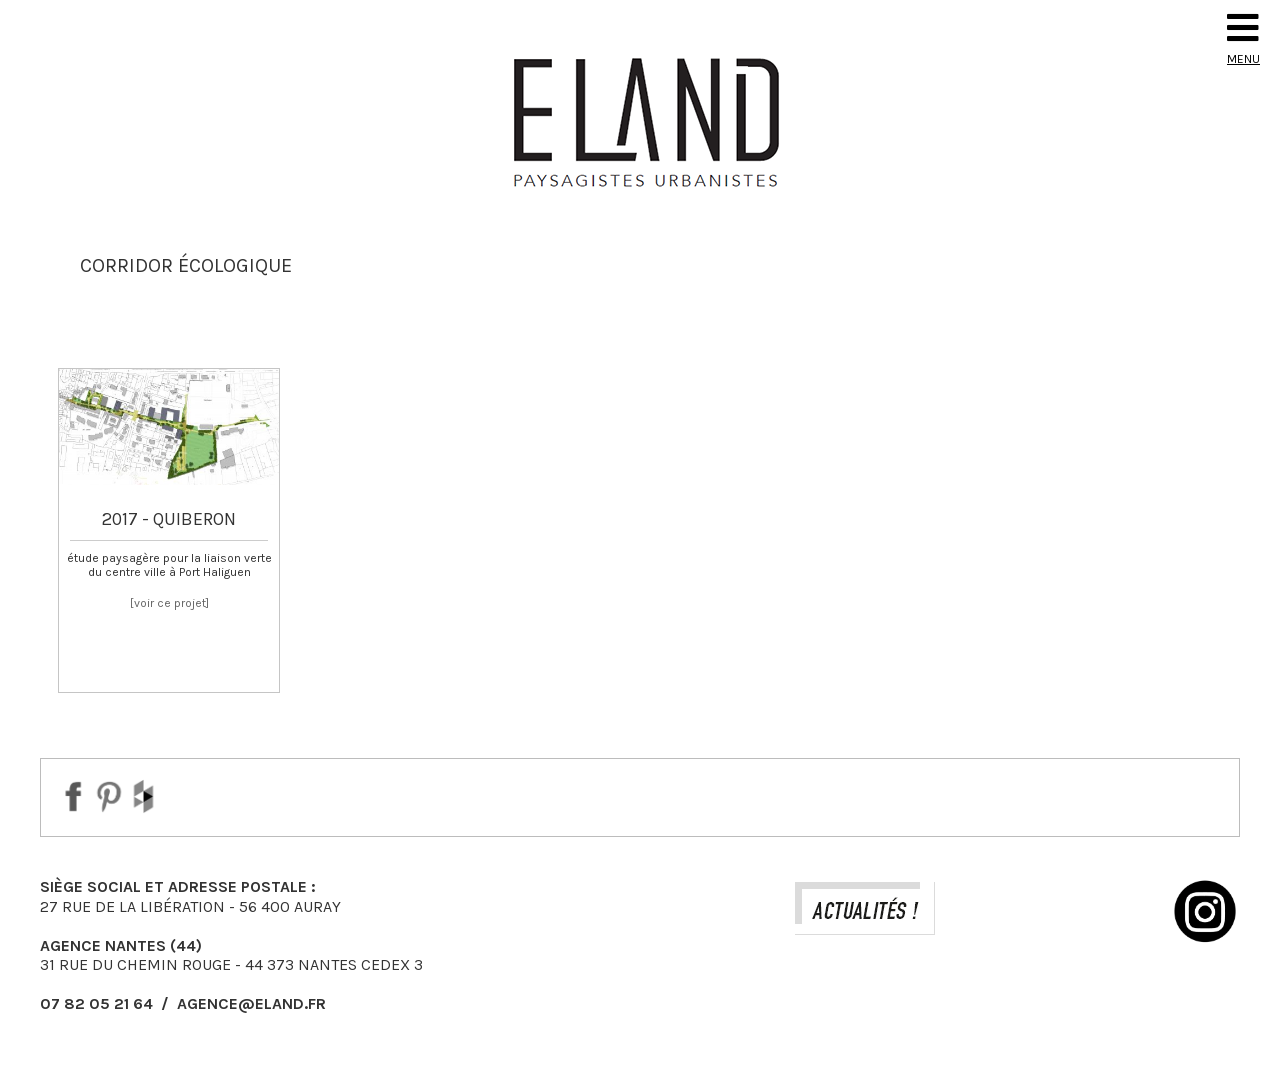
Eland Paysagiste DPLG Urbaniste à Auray (640, 122)
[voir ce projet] (169, 603)
